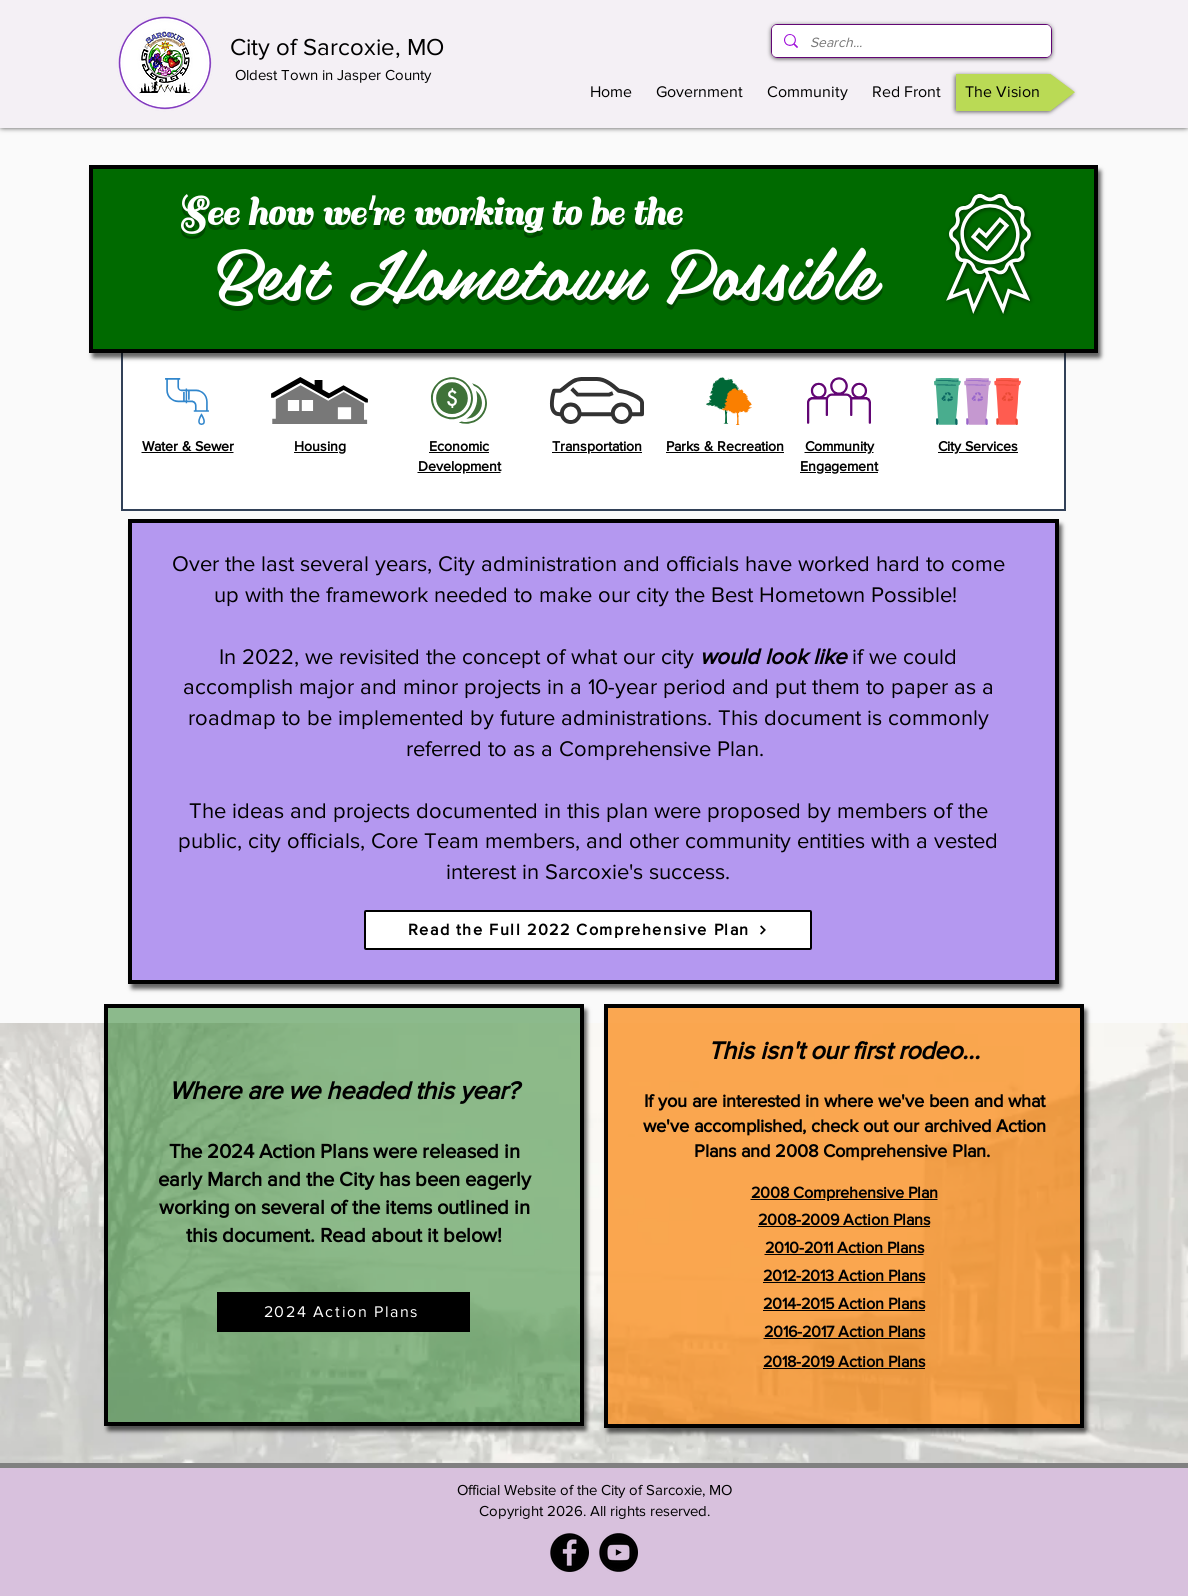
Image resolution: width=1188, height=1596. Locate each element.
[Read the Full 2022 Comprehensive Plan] (588, 930)
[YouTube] (618, 1552)
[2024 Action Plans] (343, 1312)
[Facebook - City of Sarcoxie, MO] (569, 1552)
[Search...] (909, 43)
